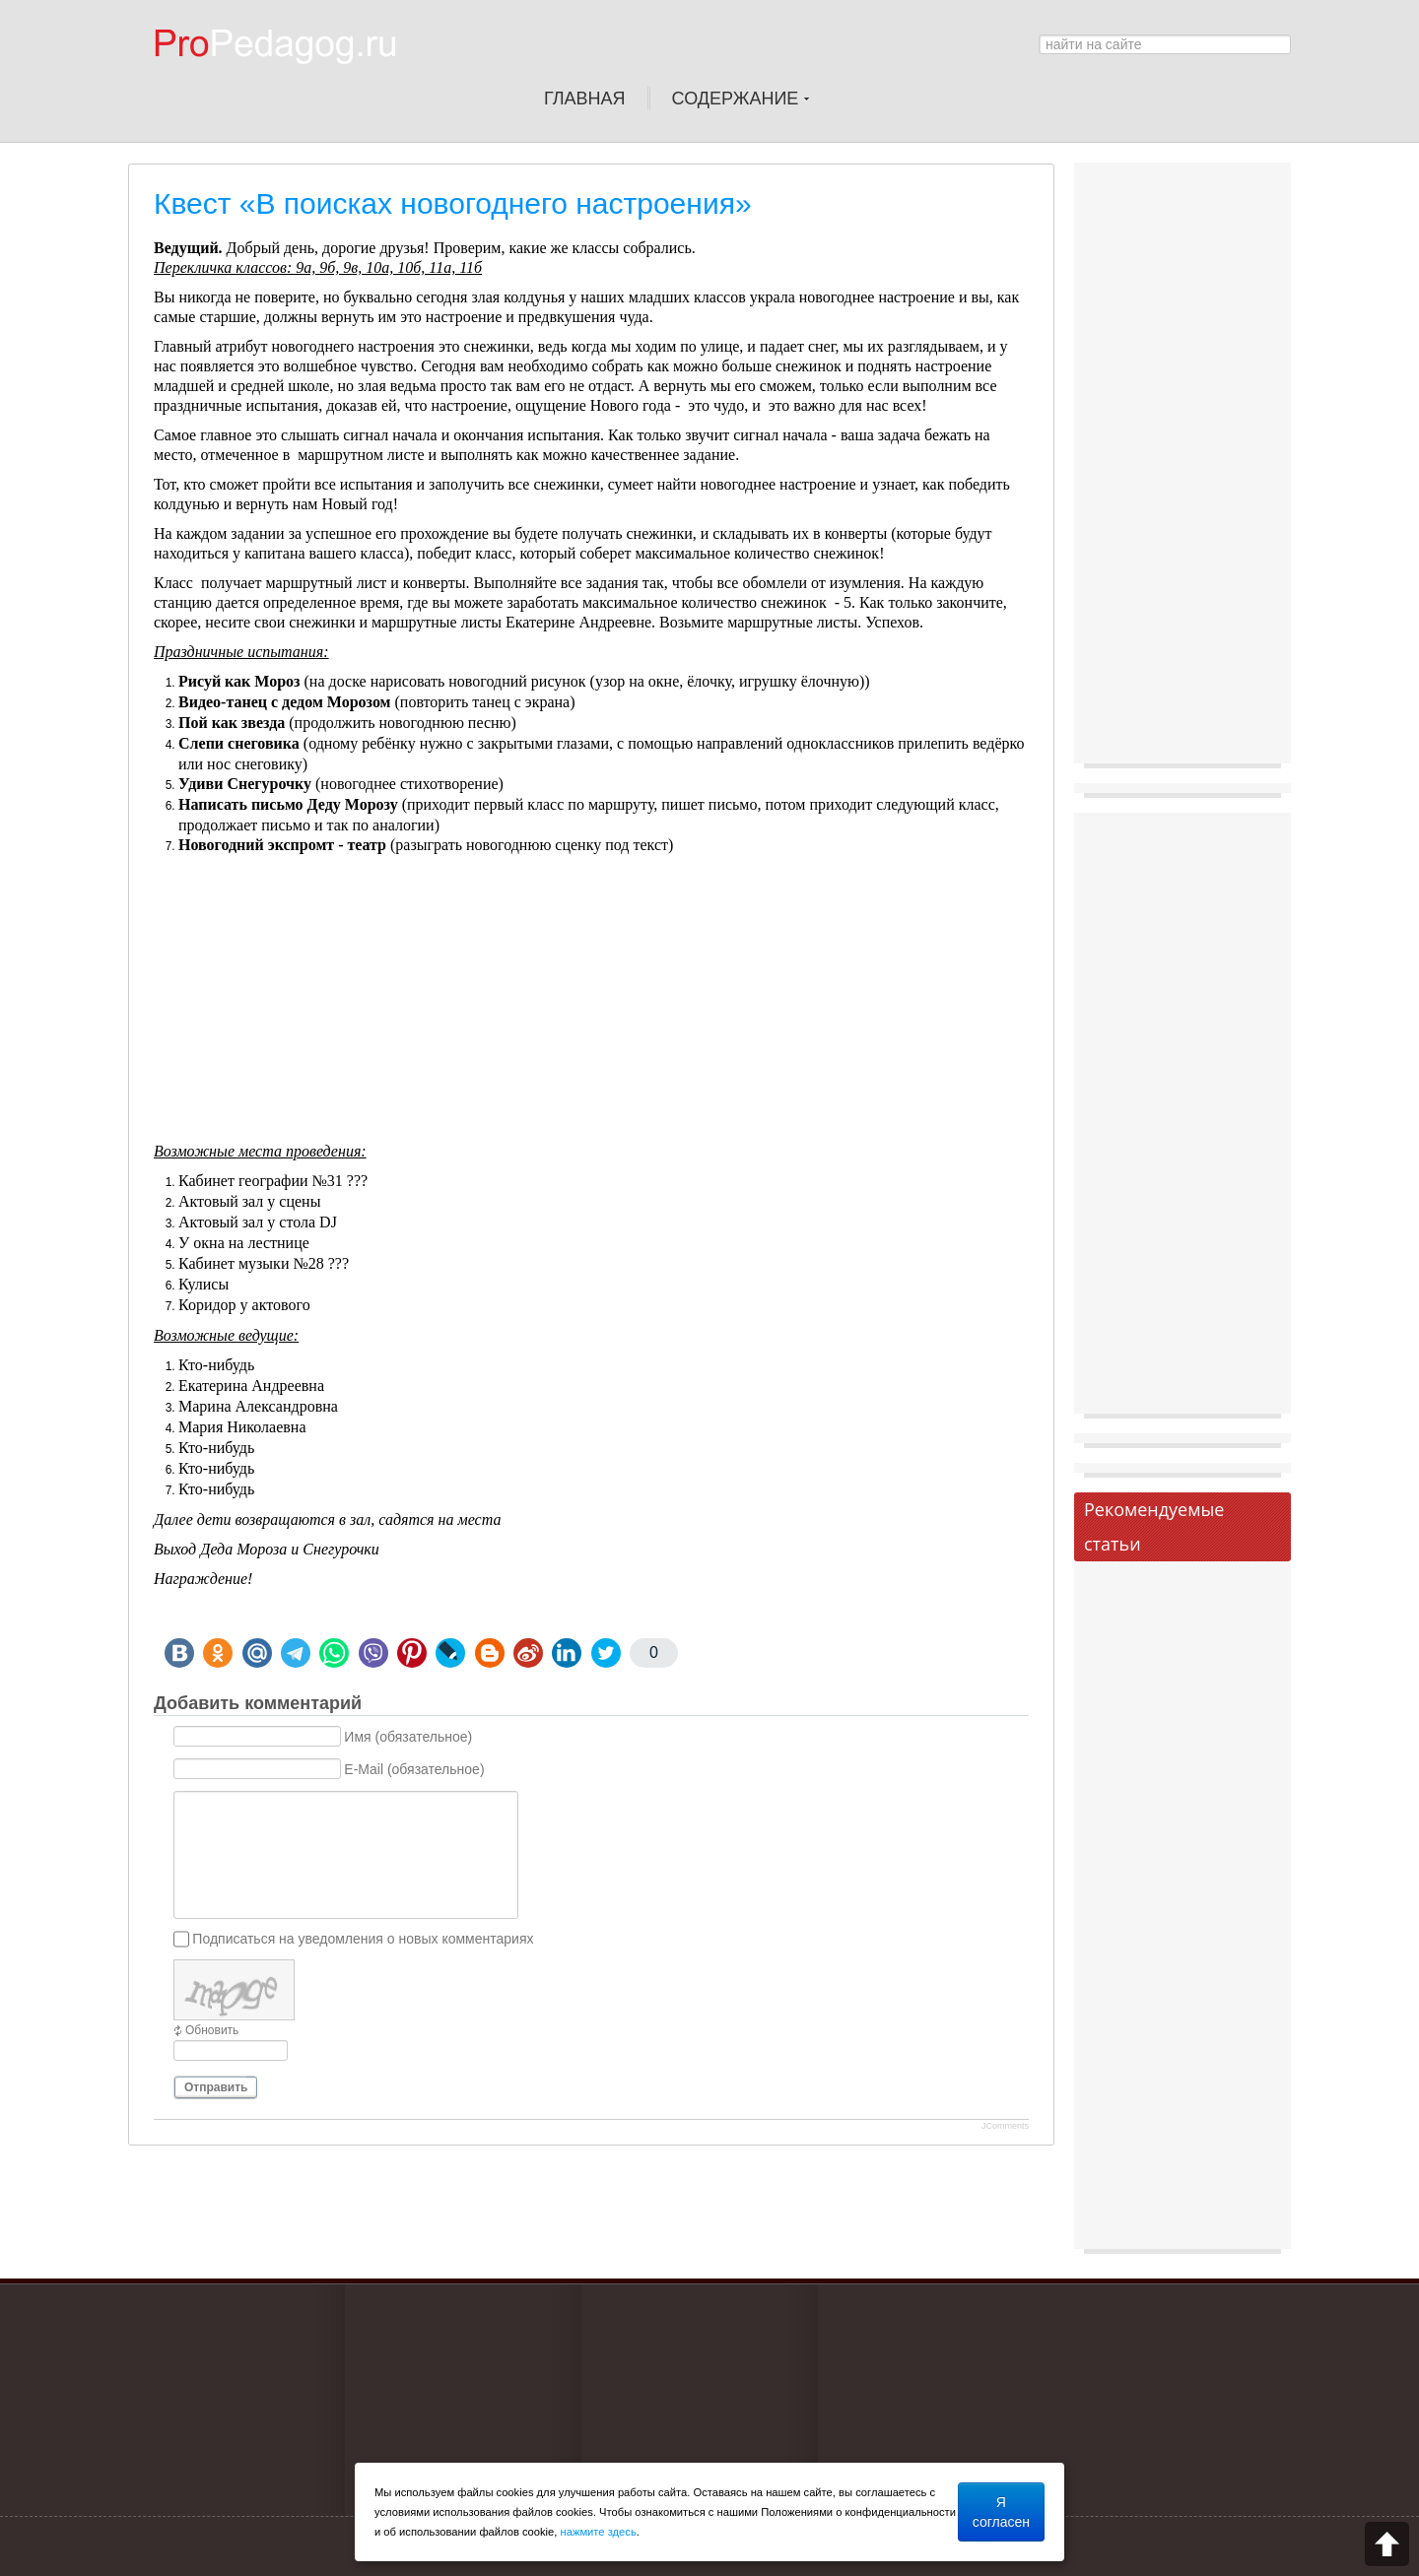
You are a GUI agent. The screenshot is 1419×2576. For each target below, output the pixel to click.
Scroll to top (1387, 2544)
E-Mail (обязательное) (414, 1769)
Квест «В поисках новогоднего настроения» (453, 203)
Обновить (211, 2030)
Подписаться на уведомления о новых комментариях (362, 1939)
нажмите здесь (599, 2532)
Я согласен (1001, 2512)
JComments (1005, 2126)
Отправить (215, 2087)
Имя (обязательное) (408, 1737)
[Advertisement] (591, 1004)
